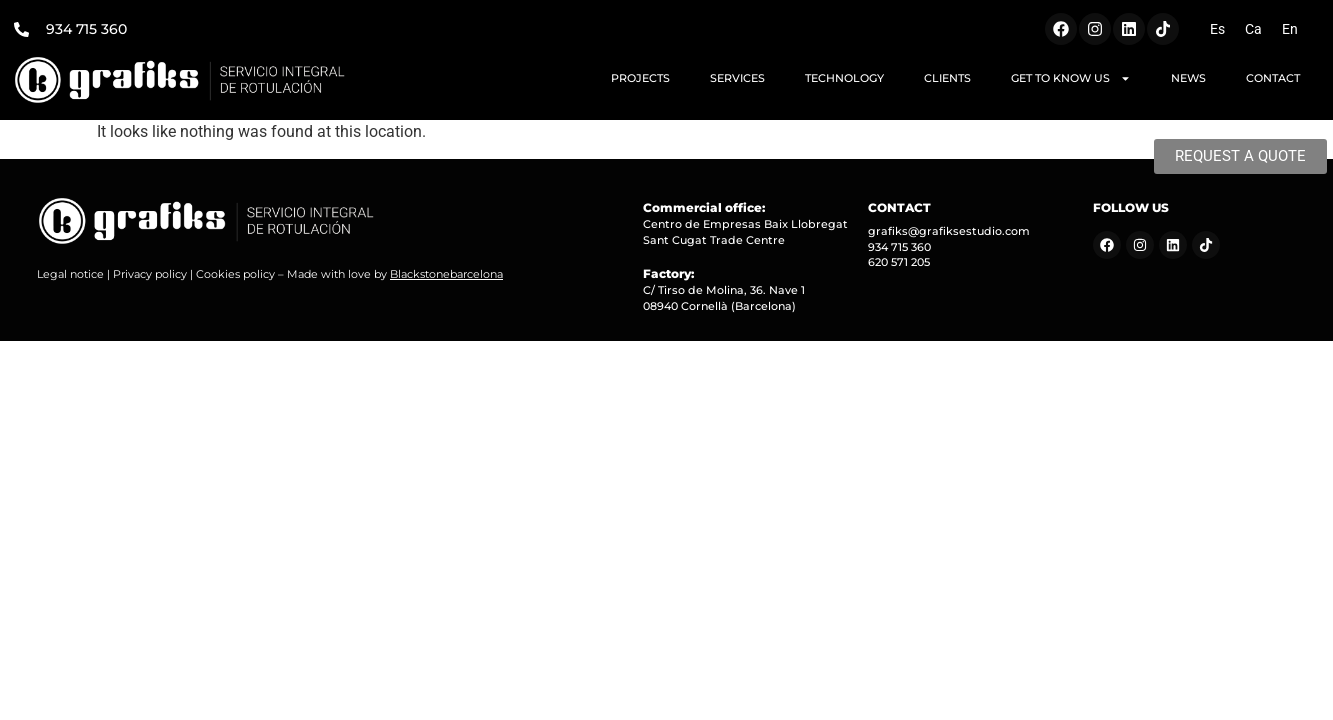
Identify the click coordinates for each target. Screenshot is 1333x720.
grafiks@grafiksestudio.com (949, 231)
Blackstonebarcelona (446, 274)
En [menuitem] (1290, 29)
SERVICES (737, 78)
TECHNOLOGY (844, 78)
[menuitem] (1217, 29)
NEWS (1188, 78)
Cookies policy (235, 274)
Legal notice (70, 274)
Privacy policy (150, 274)
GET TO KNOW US (1071, 78)
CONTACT (1273, 78)
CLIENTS (947, 78)
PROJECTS (640, 78)
